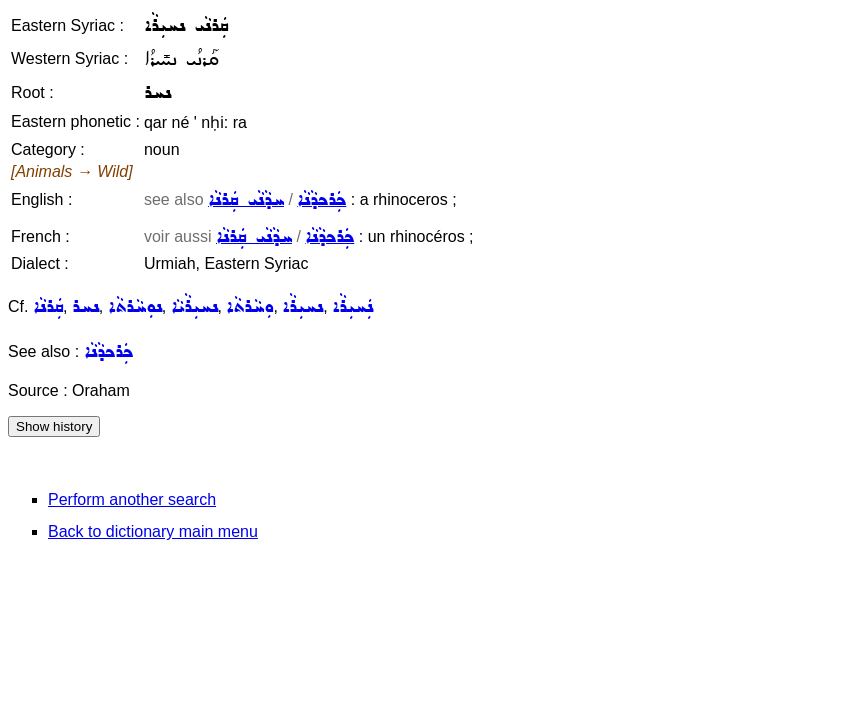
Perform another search (132, 499)
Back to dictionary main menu (153, 531)
